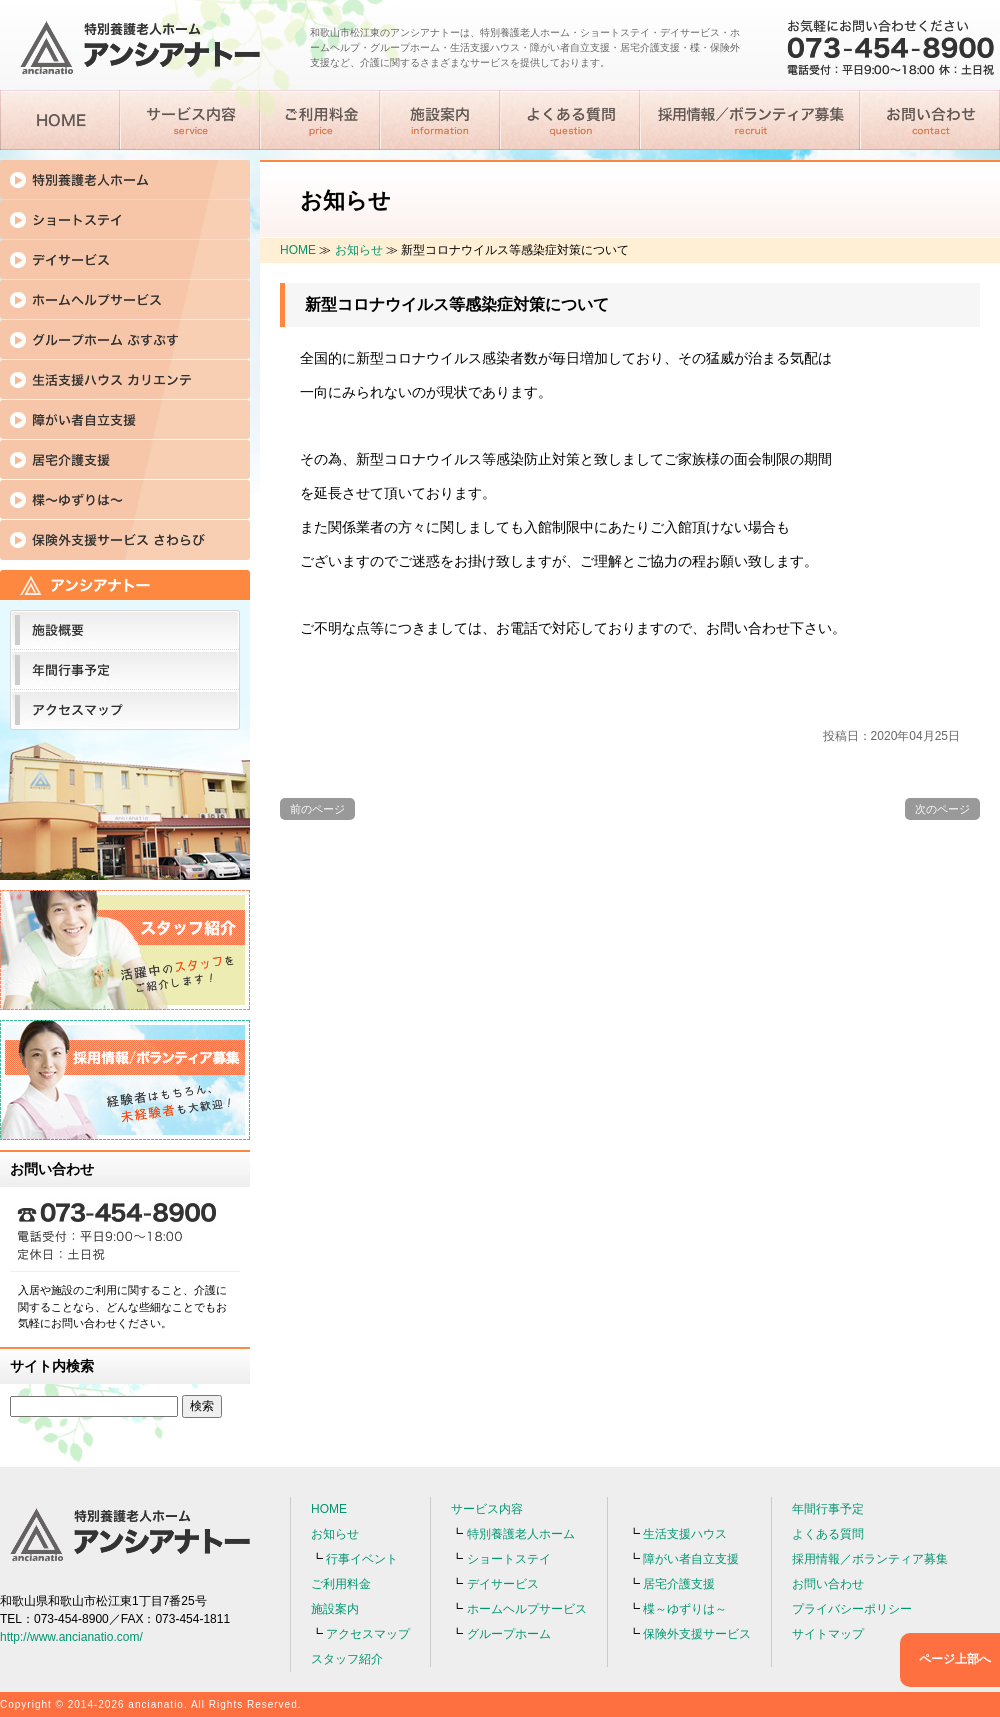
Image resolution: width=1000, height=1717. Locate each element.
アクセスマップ (368, 1634)
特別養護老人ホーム (521, 1534)
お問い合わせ (828, 1584)
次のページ (942, 809)
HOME (298, 250)
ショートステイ (509, 1559)
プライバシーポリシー (852, 1609)
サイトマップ (828, 1634)
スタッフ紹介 (347, 1659)
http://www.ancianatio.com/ (71, 1637)
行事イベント (362, 1559)
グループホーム (509, 1634)
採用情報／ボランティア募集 (870, 1559)
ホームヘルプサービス (527, 1609)
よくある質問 (828, 1534)
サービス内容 (487, 1509)
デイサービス (503, 1584)
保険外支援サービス (697, 1634)
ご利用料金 (341, 1584)
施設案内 (335, 1609)
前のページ (317, 809)
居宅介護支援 (679, 1584)
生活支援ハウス (685, 1534)
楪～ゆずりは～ (685, 1609)
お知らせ (359, 250)
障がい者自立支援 (691, 1559)
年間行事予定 (828, 1509)
